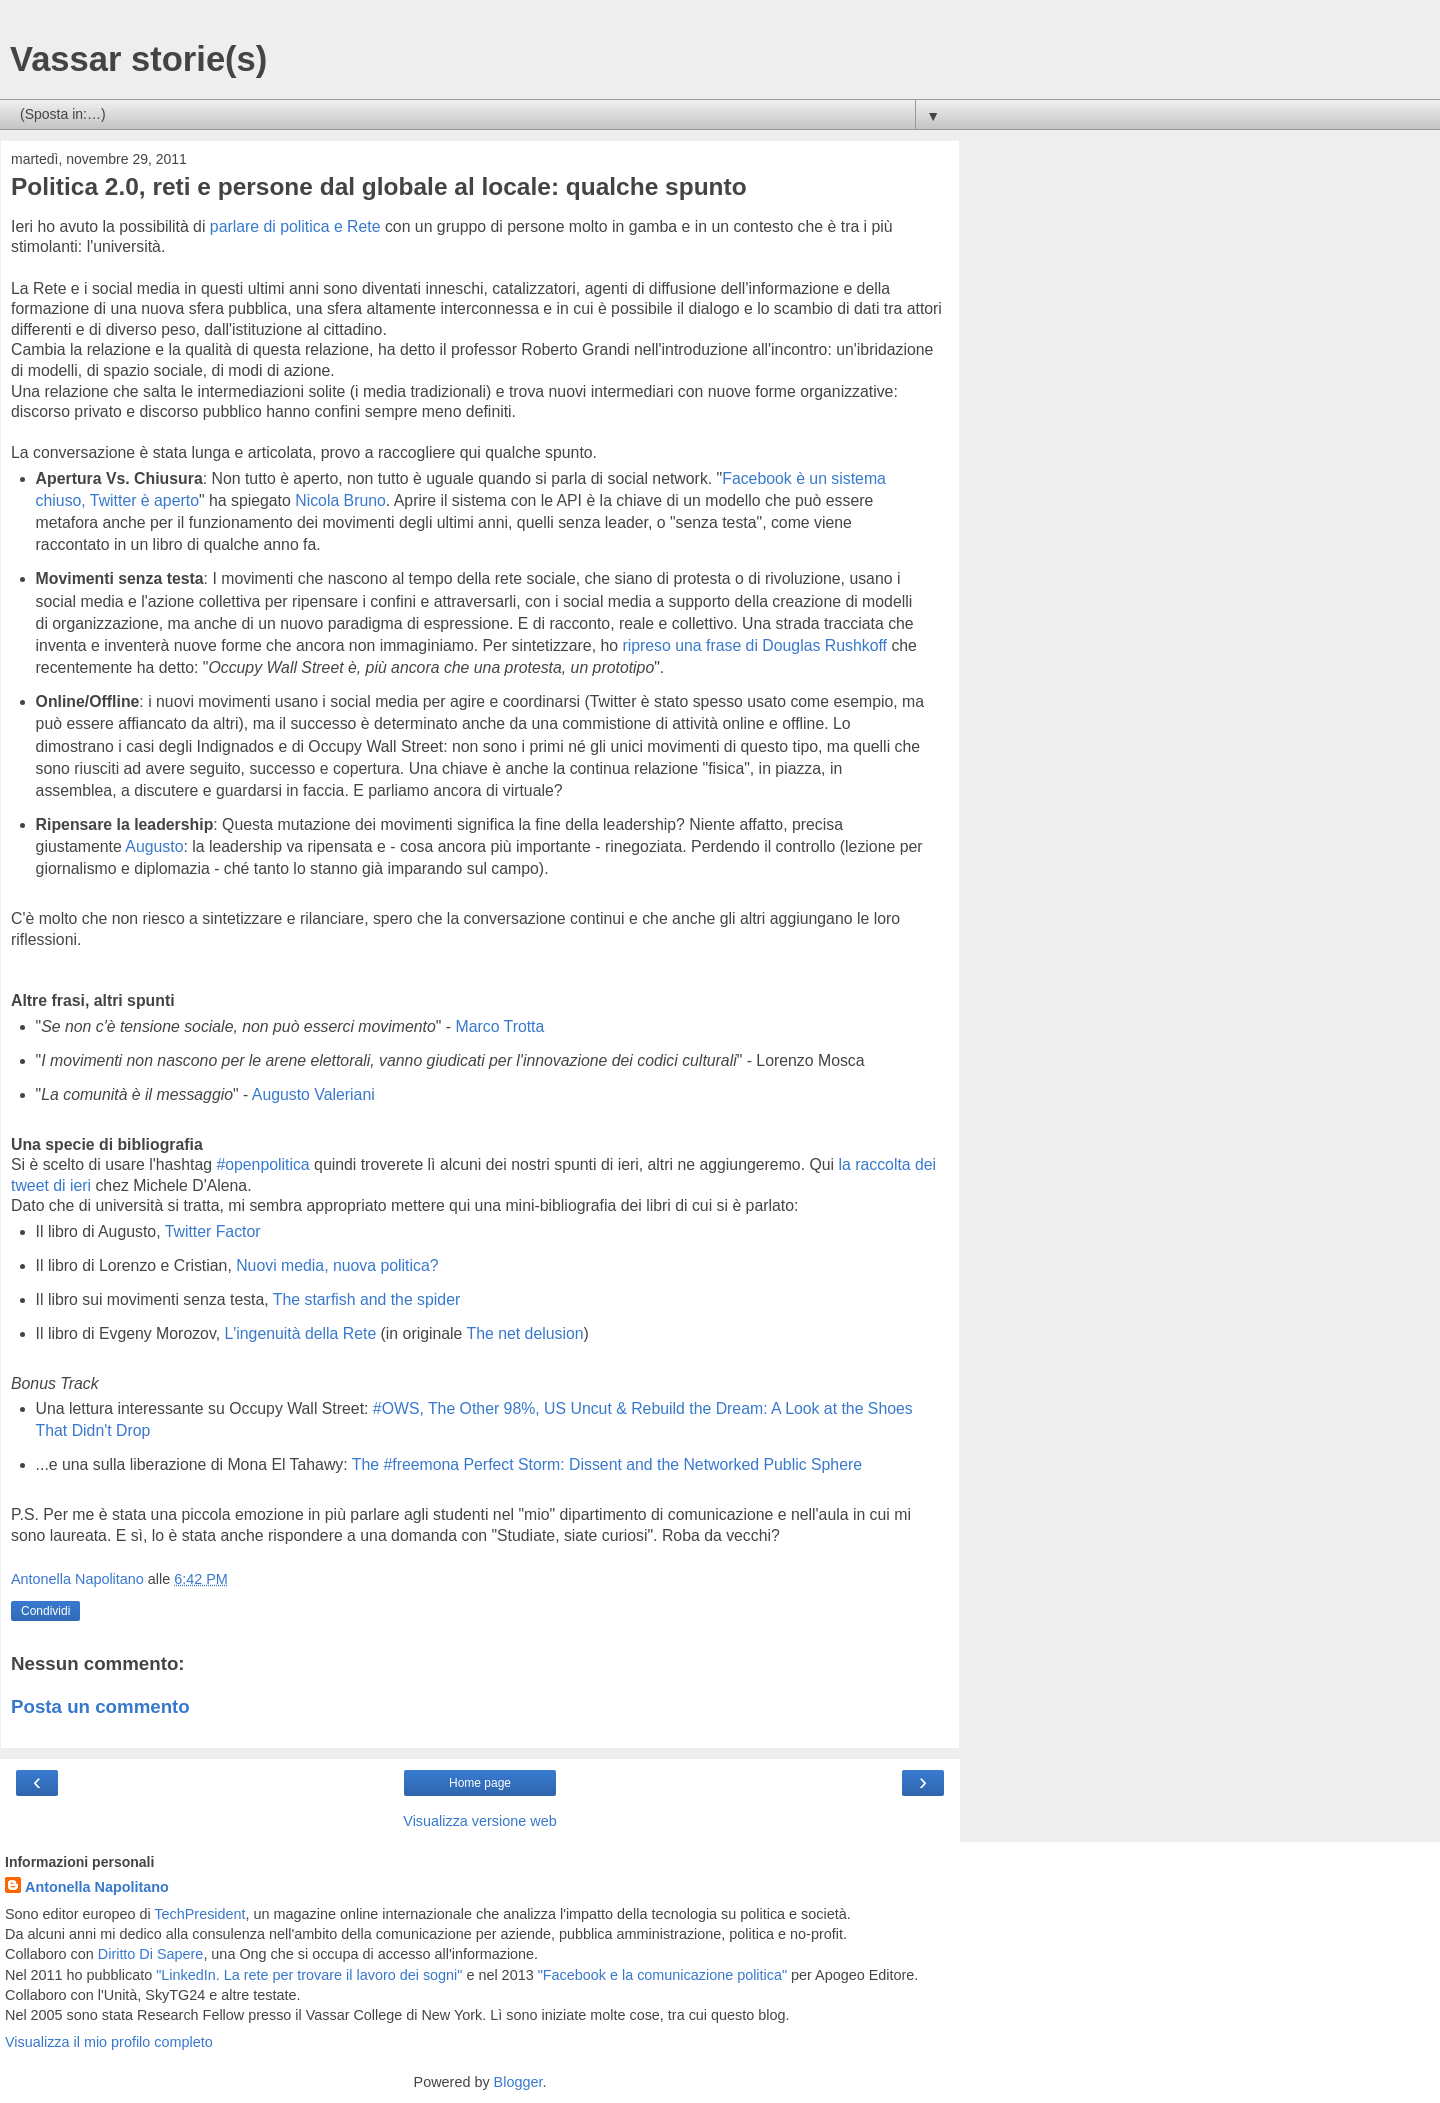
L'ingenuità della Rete (300, 1333)
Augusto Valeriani (313, 1094)
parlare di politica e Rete (295, 226)
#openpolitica (262, 1164)
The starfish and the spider (366, 1299)
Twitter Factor (213, 1231)
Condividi (45, 1611)
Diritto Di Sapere (151, 1954)
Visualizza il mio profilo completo (109, 2042)
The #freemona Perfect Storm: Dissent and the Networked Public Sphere (607, 1464)
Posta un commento (100, 1706)
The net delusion (525, 1333)
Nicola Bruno (340, 500)
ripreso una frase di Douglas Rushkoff (754, 645)
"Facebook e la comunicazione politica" (662, 1975)
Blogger (518, 2082)
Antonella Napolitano (97, 1887)
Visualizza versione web (479, 1821)
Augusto (154, 846)
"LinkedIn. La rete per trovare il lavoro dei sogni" (309, 1975)
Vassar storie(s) (138, 59)
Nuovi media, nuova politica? (337, 1265)
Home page (480, 1783)
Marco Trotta (499, 1026)
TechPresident (199, 1914)
